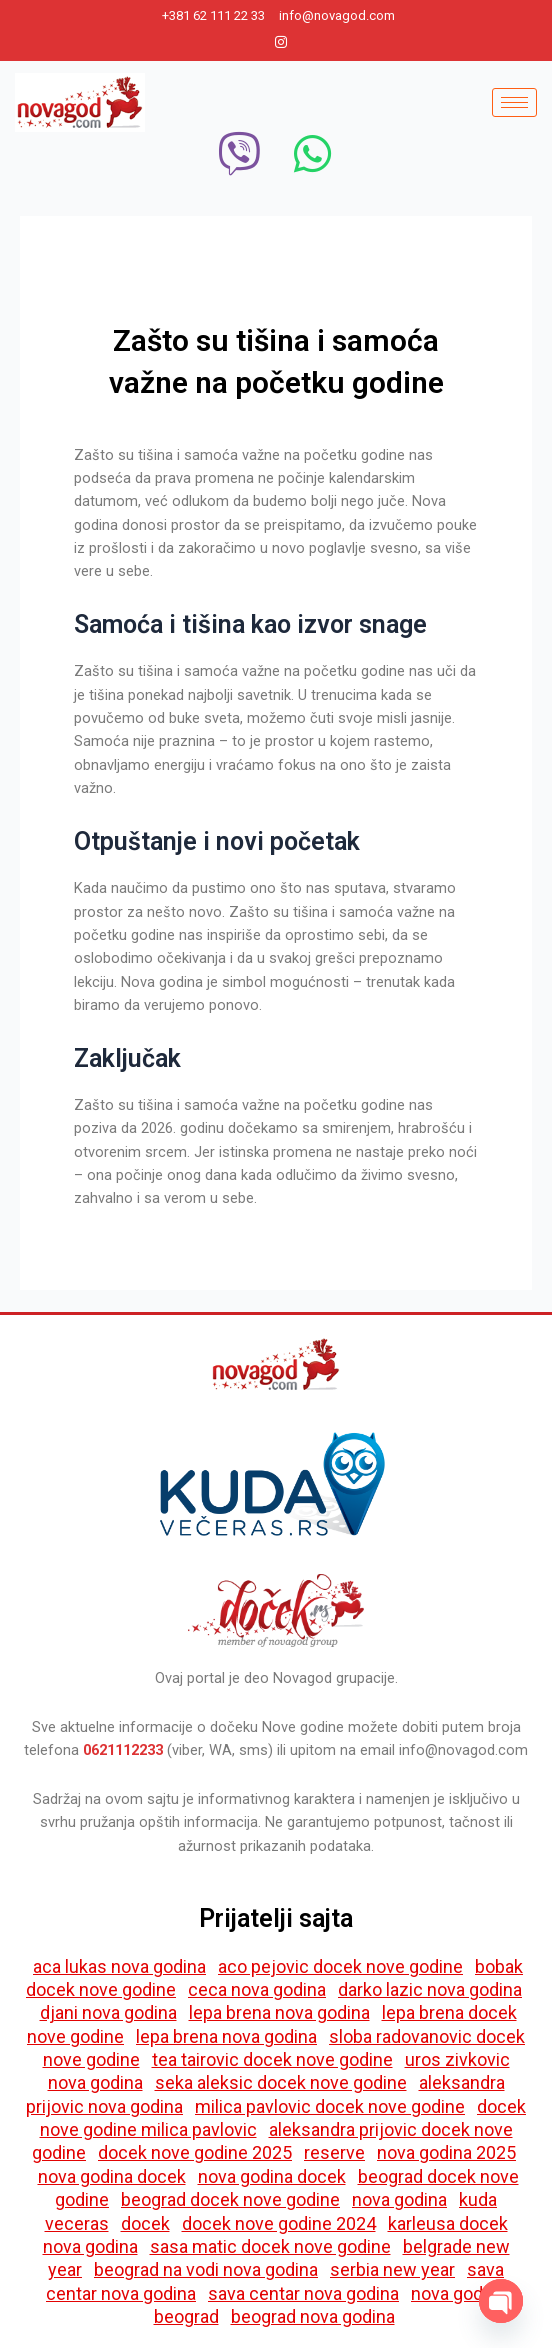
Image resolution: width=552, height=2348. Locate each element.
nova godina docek (112, 2176)
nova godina (399, 2199)
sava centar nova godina (303, 2293)
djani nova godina (108, 2012)
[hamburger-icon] (514, 102)
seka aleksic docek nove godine (281, 2082)
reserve (334, 2152)
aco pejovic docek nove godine (340, 1966)
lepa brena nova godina (279, 2012)
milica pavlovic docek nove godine (330, 2106)
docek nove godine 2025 (195, 2152)
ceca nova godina (257, 1989)
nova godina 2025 (446, 2152)
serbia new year (392, 2269)
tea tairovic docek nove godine (272, 2059)
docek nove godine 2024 (279, 2223)
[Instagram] (281, 42)
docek (145, 2223)
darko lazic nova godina (430, 1989)
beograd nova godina (313, 2316)
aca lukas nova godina (119, 1966)
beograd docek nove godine (230, 2199)
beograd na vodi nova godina (206, 2269)
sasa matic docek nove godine (270, 2246)
